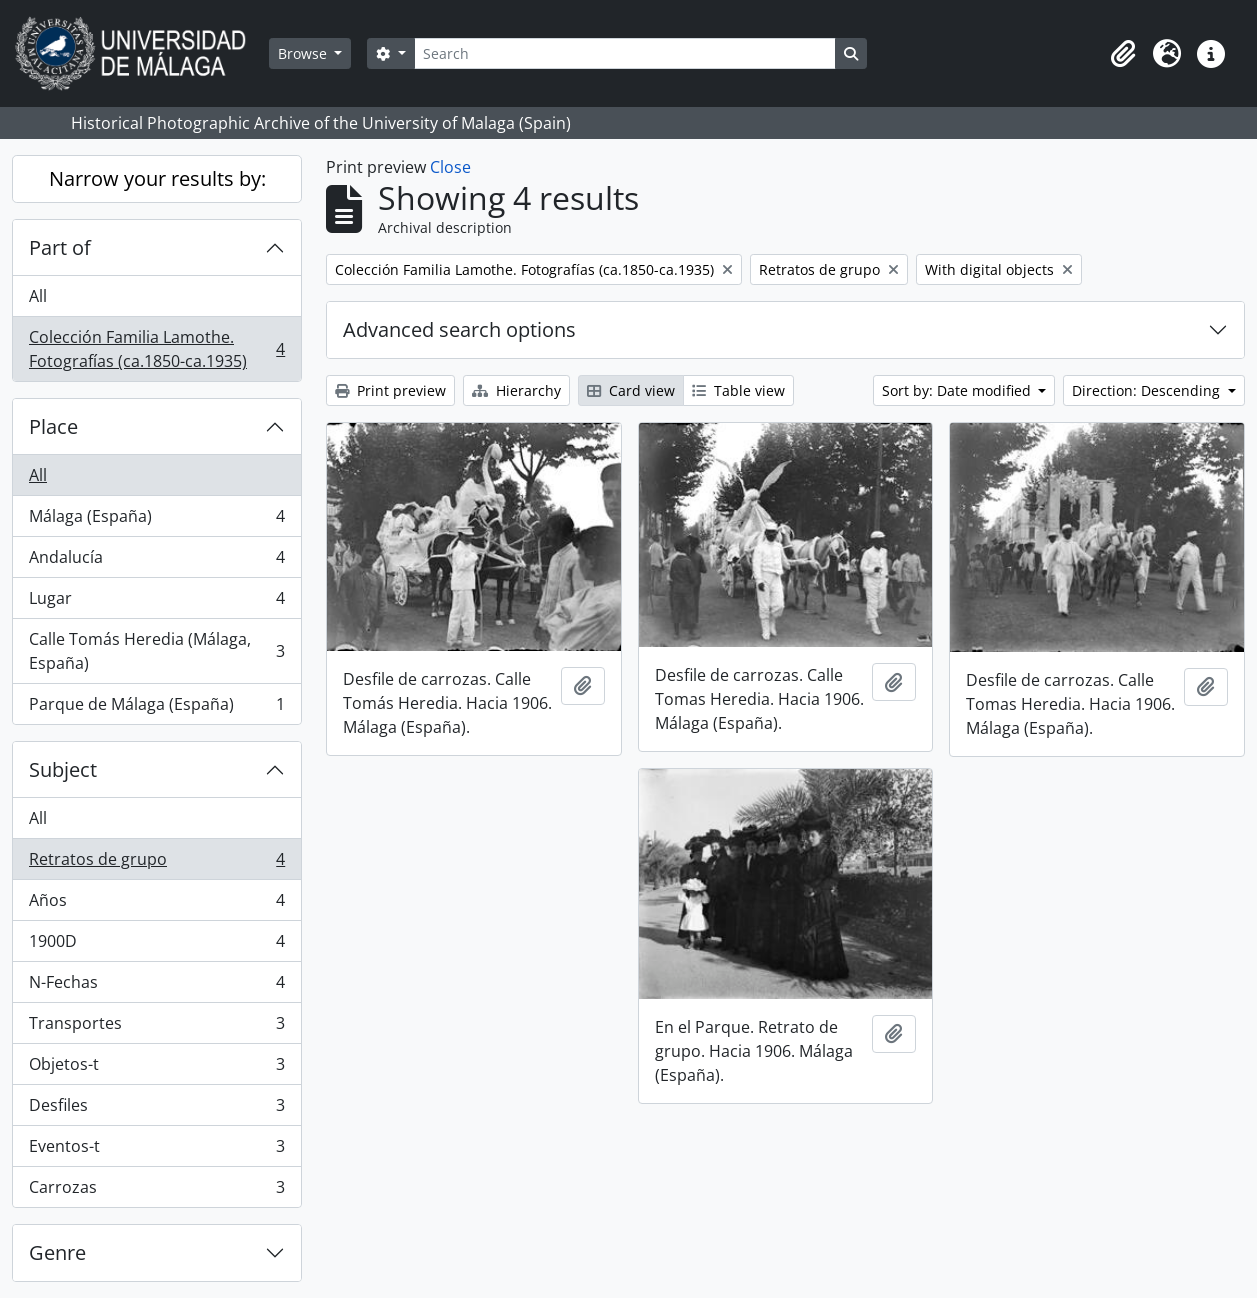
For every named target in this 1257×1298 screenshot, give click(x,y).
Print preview (390, 390)
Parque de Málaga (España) (156, 708)
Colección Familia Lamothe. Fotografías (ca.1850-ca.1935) (156, 349)
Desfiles (156, 1109)
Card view (631, 390)
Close (450, 167)
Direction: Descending (1148, 390)
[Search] (625, 53)
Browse (304, 53)
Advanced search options (459, 329)
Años (156, 904)
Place (53, 426)
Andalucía (156, 561)
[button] (1123, 54)
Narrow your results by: (157, 178)
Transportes (156, 1027)
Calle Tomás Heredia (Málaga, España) (156, 651)
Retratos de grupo (156, 863)
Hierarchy (516, 390)
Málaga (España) (156, 520)
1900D (156, 945)
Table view (738, 390)
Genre (57, 1252)
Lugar (156, 602)
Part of (60, 247)
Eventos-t (156, 1150)
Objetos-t (156, 1068)
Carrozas (156, 1191)
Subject (63, 769)
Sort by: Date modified (958, 390)
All (38, 296)
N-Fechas (156, 986)
